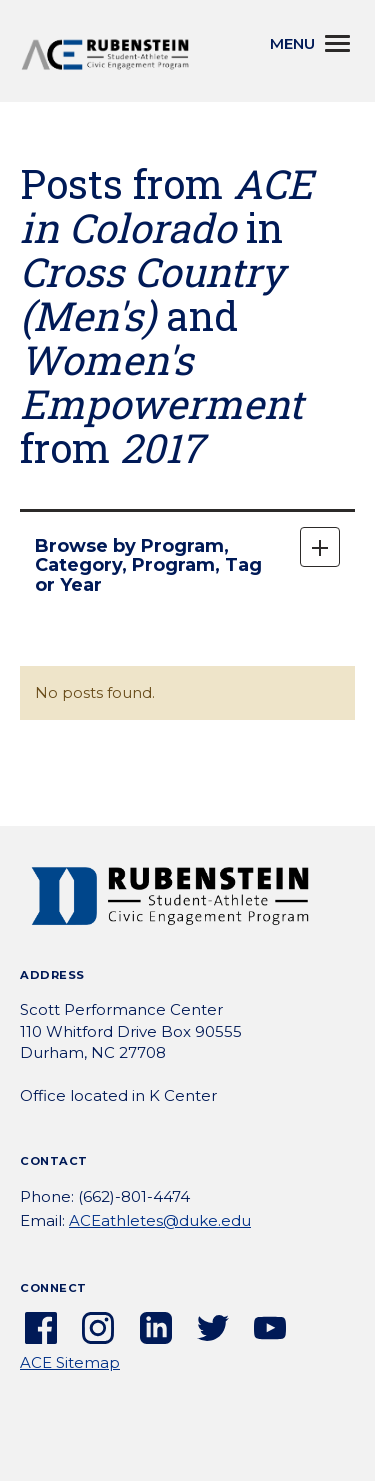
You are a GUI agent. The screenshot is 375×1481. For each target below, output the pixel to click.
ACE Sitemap (70, 1362)
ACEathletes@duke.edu (160, 1220)
